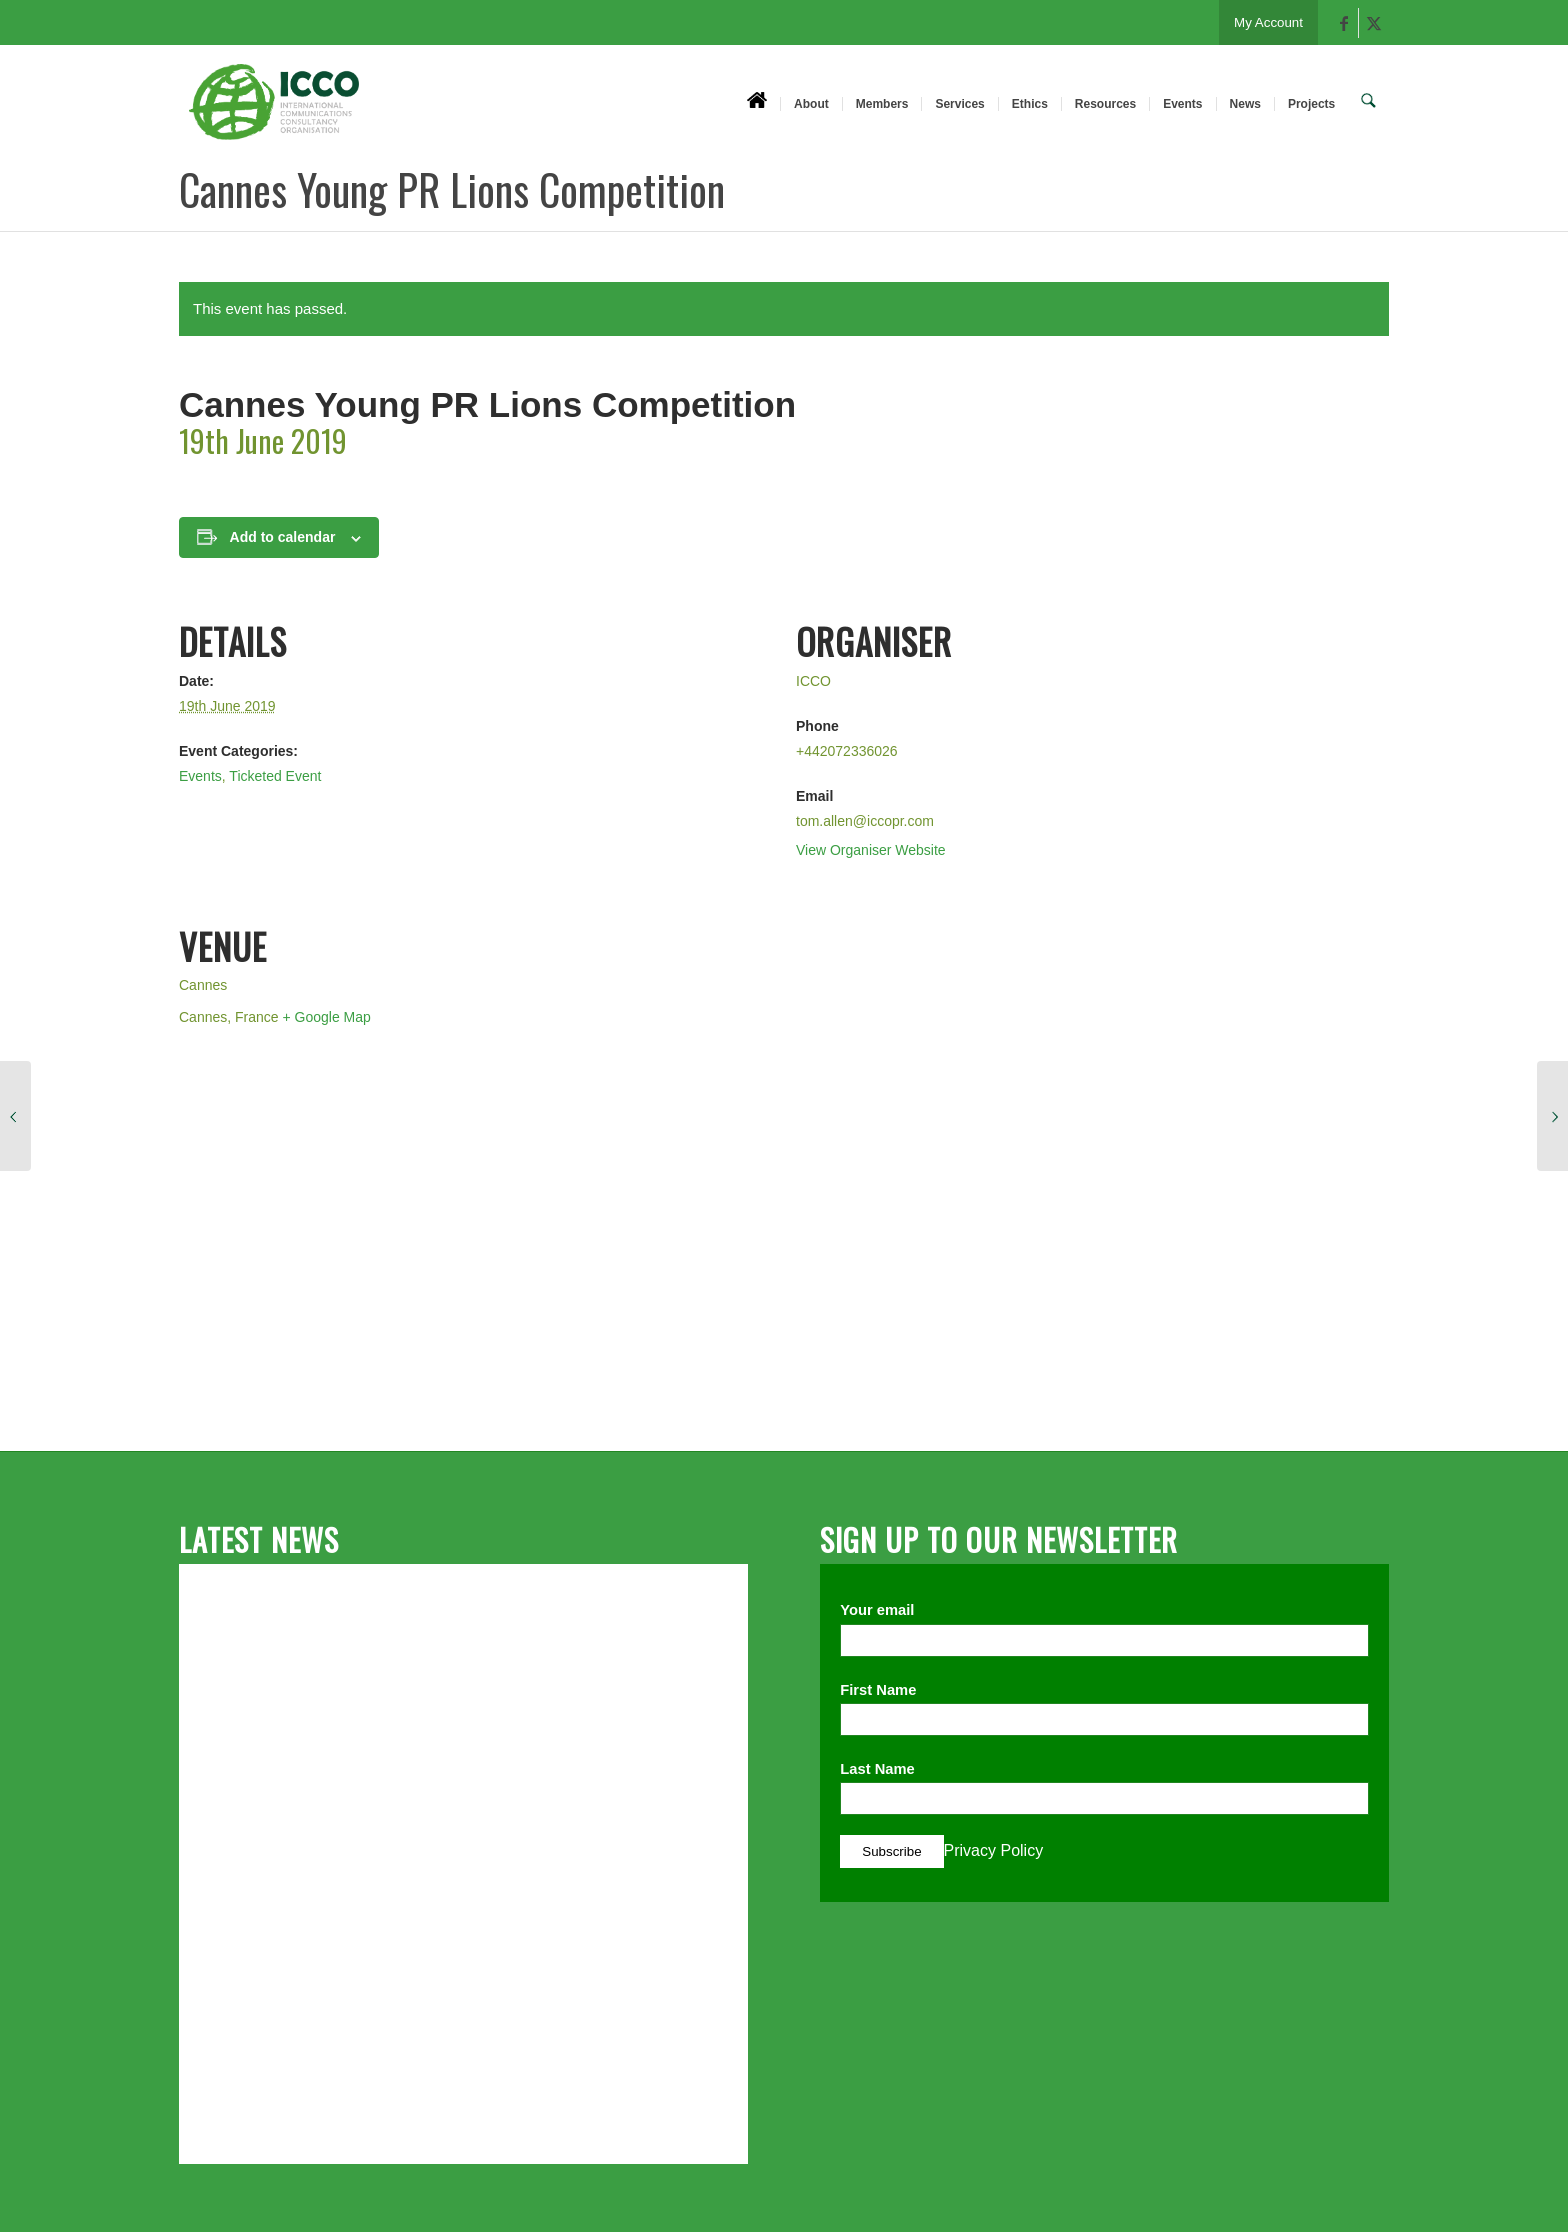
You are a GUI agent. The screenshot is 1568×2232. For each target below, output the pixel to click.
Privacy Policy (994, 1850)
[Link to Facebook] (1343, 23)
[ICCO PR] (274, 113)
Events (200, 776)
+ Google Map (327, 1017)
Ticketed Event (275, 776)
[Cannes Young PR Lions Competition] (15, 1116)
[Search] (1370, 103)
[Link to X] (1374, 23)
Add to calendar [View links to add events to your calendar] (283, 537)
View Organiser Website (871, 850)
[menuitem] (761, 103)
